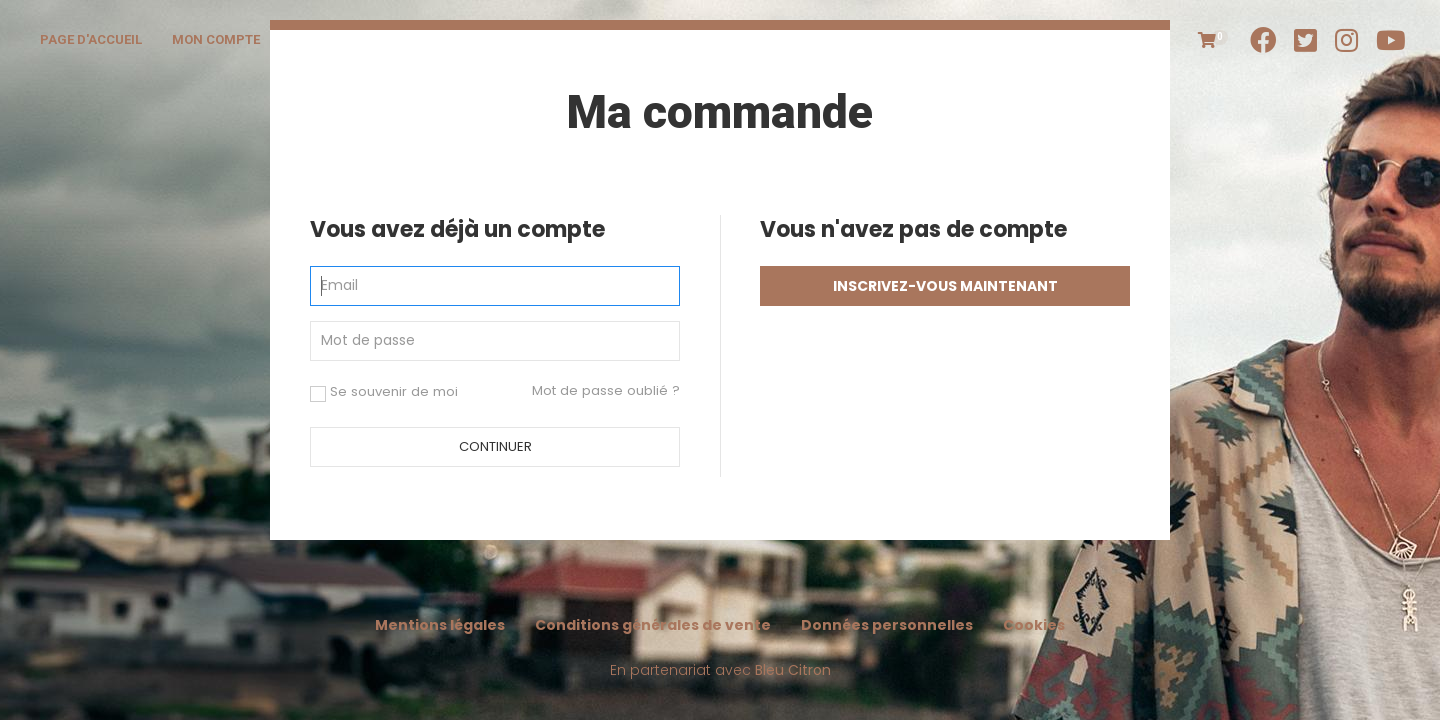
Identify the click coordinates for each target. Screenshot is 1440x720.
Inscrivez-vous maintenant (945, 286)
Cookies (1034, 625)
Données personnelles (887, 625)
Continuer (495, 446)
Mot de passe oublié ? (606, 390)
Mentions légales (440, 625)
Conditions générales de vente (653, 625)
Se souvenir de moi (384, 392)
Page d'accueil (91, 39)
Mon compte (216, 39)
